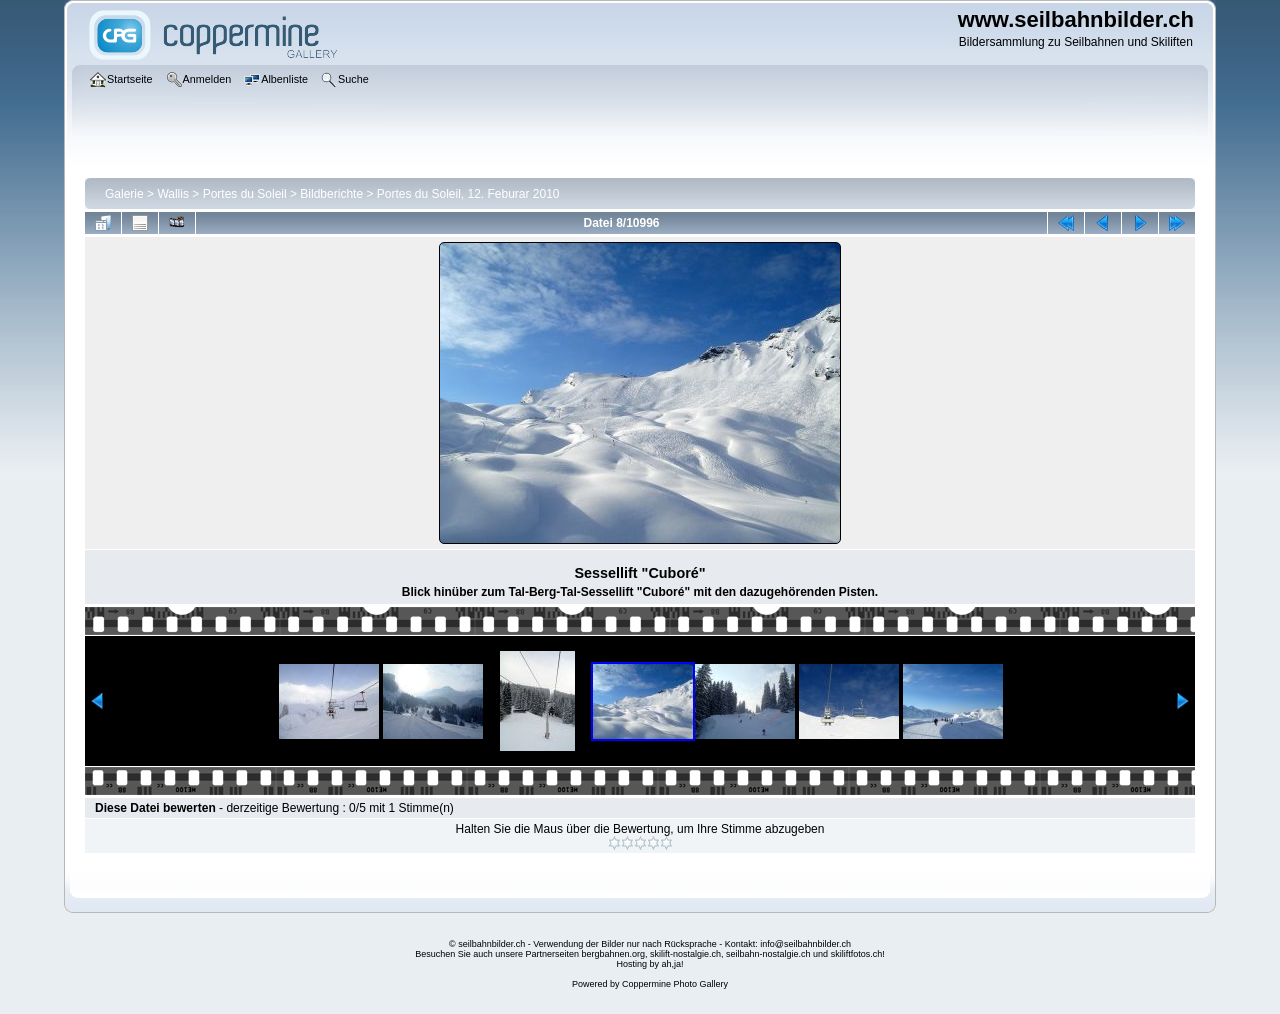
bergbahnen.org (613, 954)
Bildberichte (331, 194)
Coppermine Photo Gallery (675, 984)
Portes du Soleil (245, 194)
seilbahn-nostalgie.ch (768, 954)
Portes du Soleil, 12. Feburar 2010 (468, 194)
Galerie (124, 194)
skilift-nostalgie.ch (685, 954)
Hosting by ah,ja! (649, 964)
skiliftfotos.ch (857, 954)
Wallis (173, 194)
